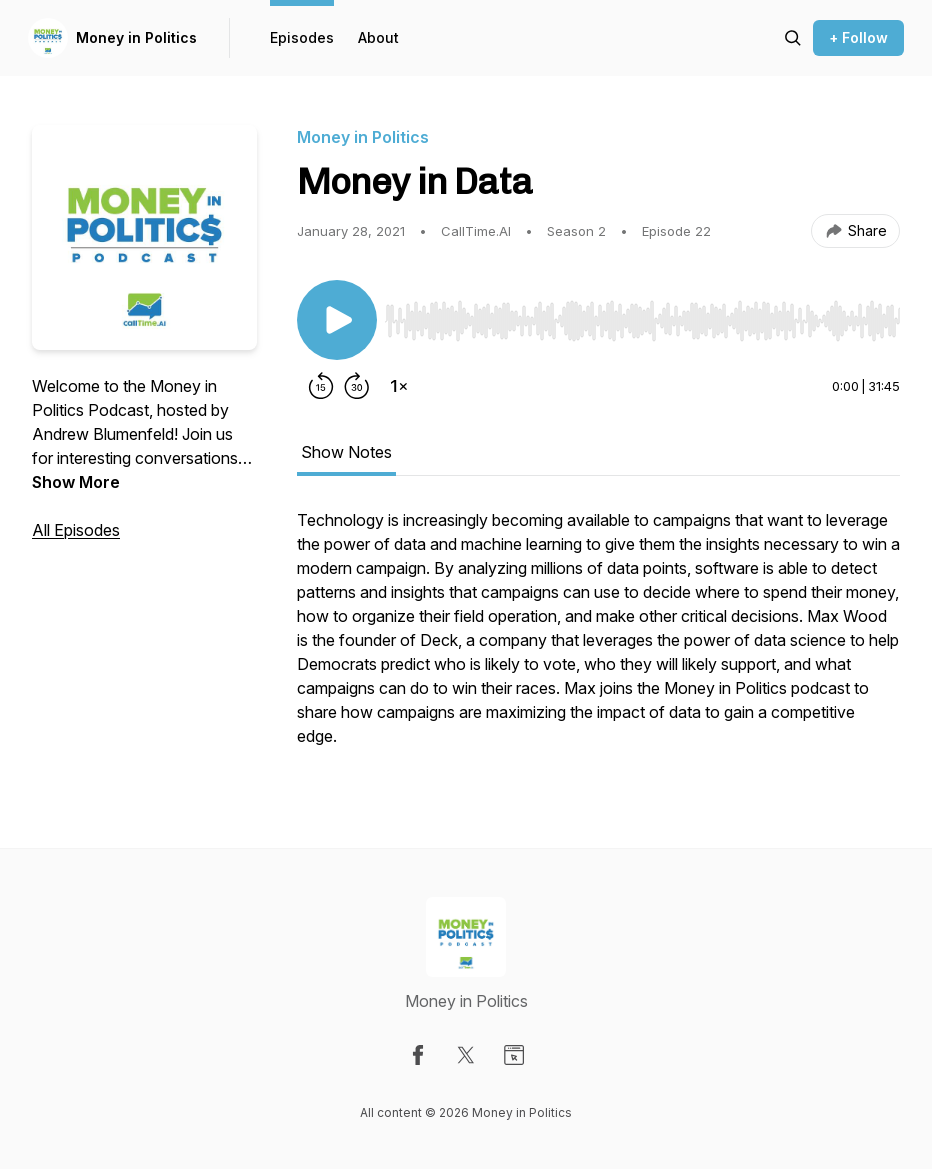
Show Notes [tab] (346, 452)
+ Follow (858, 37)
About (378, 37)
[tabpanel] (598, 638)
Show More (76, 482)
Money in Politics (136, 37)
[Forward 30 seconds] (357, 386)
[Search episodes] (793, 38)
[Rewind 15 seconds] (321, 386)
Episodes (302, 37)
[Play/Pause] (337, 320)
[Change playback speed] (399, 386)
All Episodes (76, 530)
